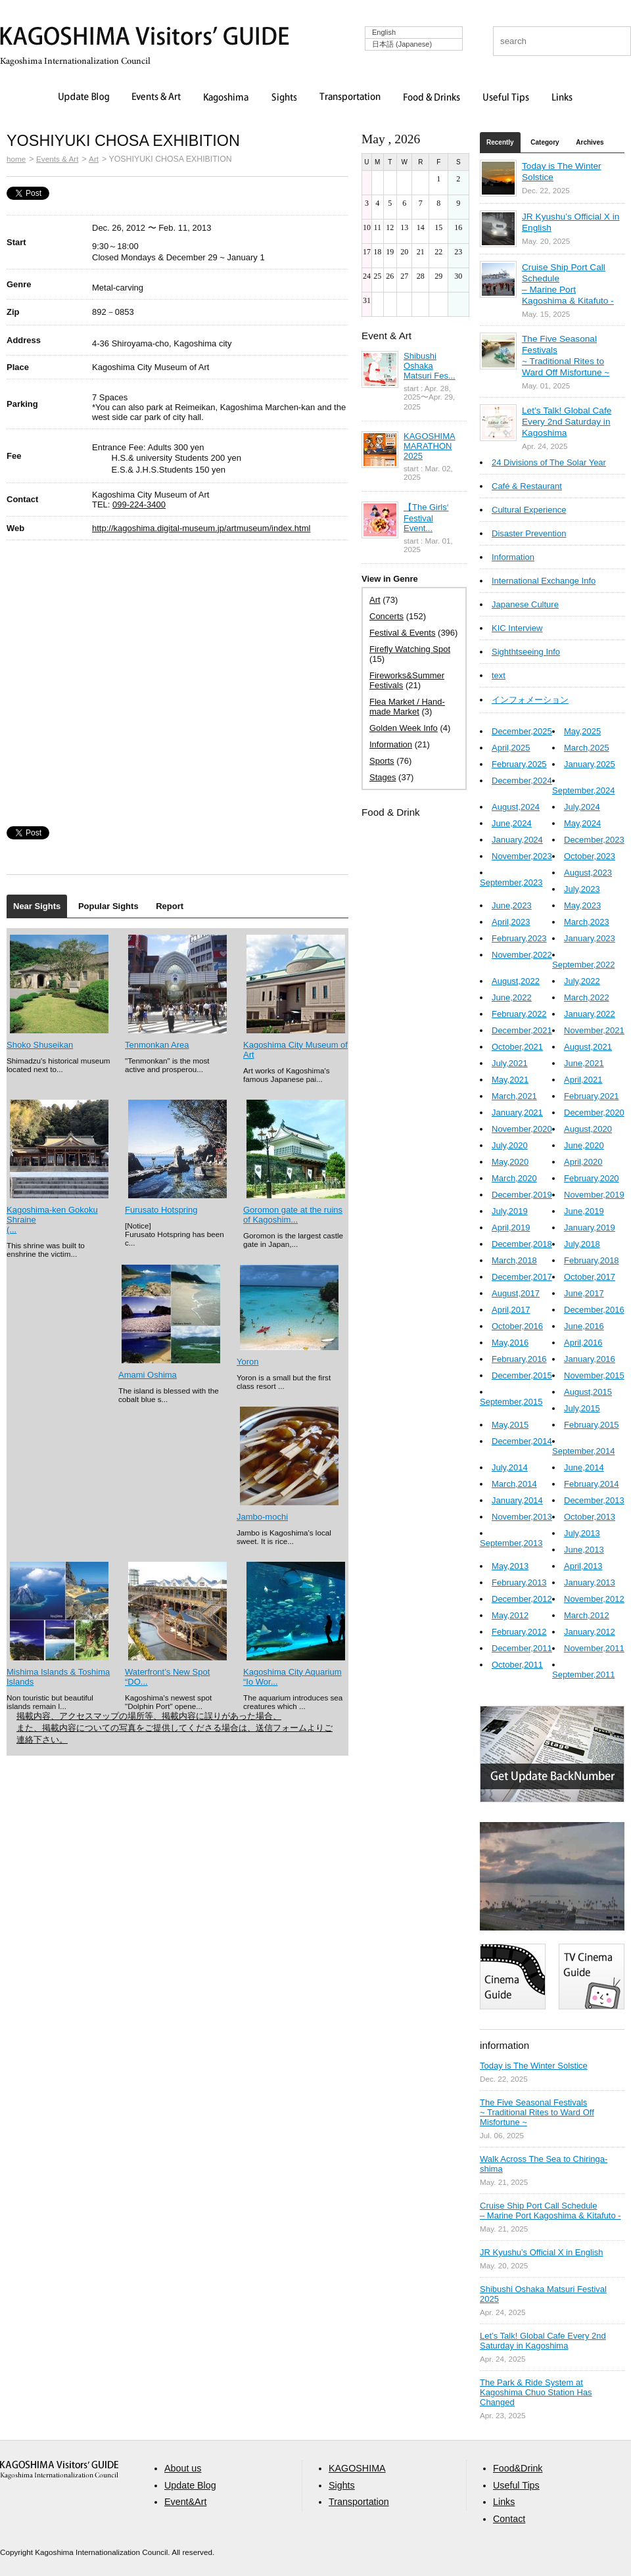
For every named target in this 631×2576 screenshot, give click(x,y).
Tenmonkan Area (157, 1045)
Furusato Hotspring (161, 1210)
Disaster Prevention (529, 533)
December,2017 (522, 1277)
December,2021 (522, 1030)
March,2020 (514, 1178)
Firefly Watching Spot (409, 649)
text (498, 675)
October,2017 (589, 1277)
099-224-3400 (139, 504)
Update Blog (83, 98)
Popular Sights (108, 906)
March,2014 (514, 1484)
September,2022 (583, 965)
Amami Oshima (147, 1375)
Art (94, 158)
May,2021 (510, 1080)
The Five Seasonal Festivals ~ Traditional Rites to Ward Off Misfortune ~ (537, 2112)
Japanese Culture (525, 604)
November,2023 (522, 856)
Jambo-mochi (262, 1517)
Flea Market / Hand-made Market (407, 706)
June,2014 (584, 1467)
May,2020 (510, 1162)
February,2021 (591, 1096)
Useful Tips (506, 98)
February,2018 (591, 1260)
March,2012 (586, 1615)
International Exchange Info (544, 581)
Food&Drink (518, 2468)
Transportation (350, 98)
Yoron (248, 1362)
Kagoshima (226, 98)
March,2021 (514, 1096)
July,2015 (582, 1408)
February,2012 (519, 1632)
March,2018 (514, 1260)
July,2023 (582, 889)
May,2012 (510, 1615)
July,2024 (582, 807)
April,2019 (511, 1227)
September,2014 (583, 1451)
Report (169, 906)
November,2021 (594, 1030)
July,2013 (582, 1533)
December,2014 (522, 1441)
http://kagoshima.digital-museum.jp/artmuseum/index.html (201, 528)
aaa (59, 2469)
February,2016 (519, 1359)
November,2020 (522, 1129)
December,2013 (594, 1500)
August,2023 (588, 873)
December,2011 (522, 1648)
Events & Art (156, 98)
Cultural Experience (529, 510)
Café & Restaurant (527, 486)
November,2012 (594, 1599)
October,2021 (517, 1047)
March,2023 (586, 922)
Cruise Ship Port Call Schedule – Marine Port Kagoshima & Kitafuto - (550, 2210)
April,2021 (583, 1080)
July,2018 (582, 1244)
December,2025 (522, 731)
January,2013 (589, 1582)
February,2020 (591, 1178)
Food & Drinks (432, 98)
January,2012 (589, 1632)
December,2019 (522, 1195)
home (16, 158)
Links (562, 98)
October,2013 (589, 1517)
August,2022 (516, 981)
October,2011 (517, 1665)
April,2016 (583, 1342)
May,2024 (582, 823)
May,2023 (582, 905)
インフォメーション (530, 700)
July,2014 (510, 1467)
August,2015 (588, 1392)
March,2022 (586, 997)
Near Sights (36, 906)
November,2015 (594, 1375)
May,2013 (510, 1566)
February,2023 (519, 938)
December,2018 (522, 1244)
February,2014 (591, 1484)
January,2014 (517, 1500)
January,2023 (589, 938)
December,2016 (594, 1310)
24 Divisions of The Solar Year (549, 462)
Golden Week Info (403, 728)
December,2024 (522, 780)
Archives (589, 142)
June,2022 (512, 997)
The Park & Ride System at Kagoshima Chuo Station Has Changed (536, 2392)
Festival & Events (402, 633)
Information (390, 744)
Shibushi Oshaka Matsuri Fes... (430, 366)
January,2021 (517, 1112)
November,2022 (522, 955)
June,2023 (512, 905)
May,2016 (510, 1342)
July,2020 (510, 1145)
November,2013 (522, 1517)
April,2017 (511, 1310)
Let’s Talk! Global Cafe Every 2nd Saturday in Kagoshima (566, 422)
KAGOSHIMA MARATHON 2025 (430, 446)
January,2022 (589, 1014)
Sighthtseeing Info (526, 652)
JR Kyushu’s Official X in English (541, 2252)
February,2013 (519, 1582)
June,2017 (584, 1293)
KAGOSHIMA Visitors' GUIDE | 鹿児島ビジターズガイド (144, 38)
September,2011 (583, 1674)
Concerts (386, 616)
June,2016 (584, 1326)
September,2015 (511, 1402)
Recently (500, 142)
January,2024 (517, 840)
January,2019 (589, 1227)
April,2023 (511, 922)
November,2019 (594, 1195)
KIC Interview (517, 628)
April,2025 (511, 748)
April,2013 (583, 1566)
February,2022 (519, 1014)
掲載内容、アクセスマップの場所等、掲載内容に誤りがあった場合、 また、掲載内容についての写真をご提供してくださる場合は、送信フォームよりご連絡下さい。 (174, 1728)
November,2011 (594, 1648)
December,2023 (594, 840)
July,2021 (510, 1063)
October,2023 (589, 856)
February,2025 (519, 764)
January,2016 (589, 1359)
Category (544, 142)
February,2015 (591, 1425)
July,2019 (510, 1211)
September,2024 (583, 790)
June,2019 (584, 1211)
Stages (382, 777)
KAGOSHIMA (357, 2468)
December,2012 (522, 1599)
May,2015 (510, 1425)
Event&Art (185, 2501)
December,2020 (594, 1112)
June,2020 (584, 1145)
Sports (381, 761)
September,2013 (511, 1543)
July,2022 (582, 981)
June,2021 (584, 1063)
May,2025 (582, 731)
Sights (283, 98)
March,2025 (586, 748)
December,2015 (522, 1375)
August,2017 (516, 1293)
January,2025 (589, 764)
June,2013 (584, 1550)
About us (182, 2468)
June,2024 (512, 823)
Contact (509, 2519)
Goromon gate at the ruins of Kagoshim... (292, 1215)
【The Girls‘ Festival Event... (426, 517)
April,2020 (583, 1162)
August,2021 (588, 1047)
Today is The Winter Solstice (534, 2066)
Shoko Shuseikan (40, 1045)
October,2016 (517, 1326)
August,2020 (588, 1129)
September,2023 (511, 882)
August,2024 (516, 807)
